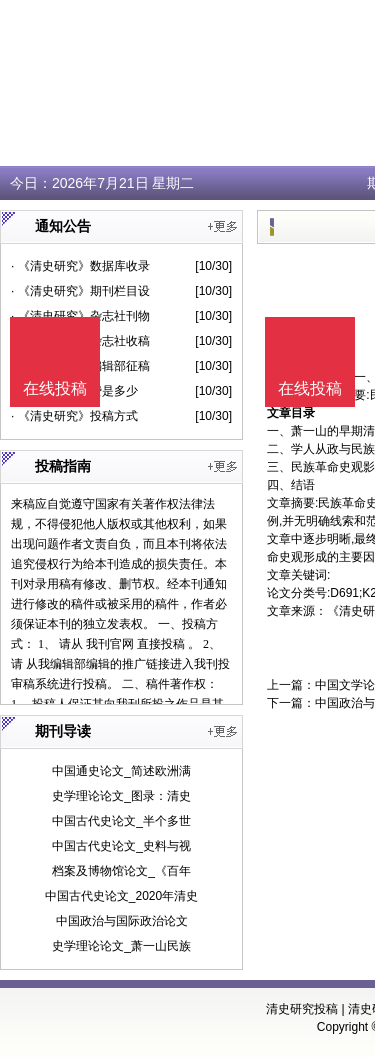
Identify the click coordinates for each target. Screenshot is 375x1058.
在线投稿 (310, 388)
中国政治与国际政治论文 (122, 921)
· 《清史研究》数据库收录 (80, 266)
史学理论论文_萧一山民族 (121, 946)
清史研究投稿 (302, 1009)
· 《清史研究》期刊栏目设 (80, 291)
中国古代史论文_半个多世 (121, 821)
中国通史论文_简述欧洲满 (121, 771)
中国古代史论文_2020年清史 (121, 896)
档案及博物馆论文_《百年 (121, 871)
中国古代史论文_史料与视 (121, 846)
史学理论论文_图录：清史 (121, 796)
